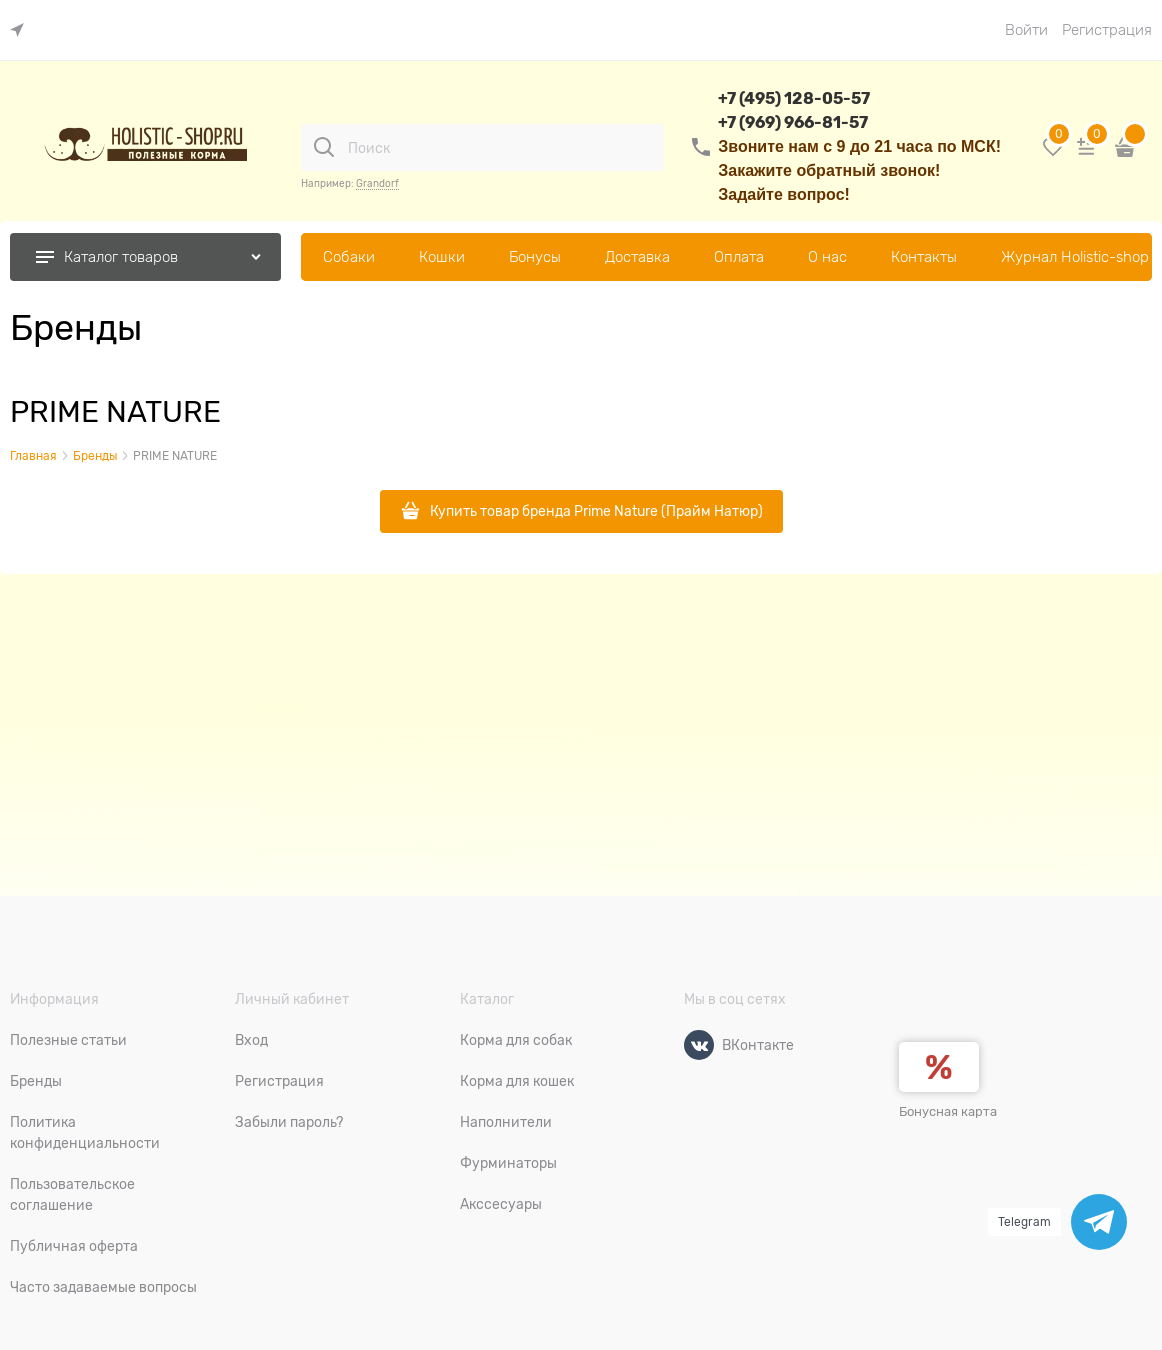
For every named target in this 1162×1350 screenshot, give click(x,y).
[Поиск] (324, 147)
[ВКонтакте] (699, 1045)
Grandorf (377, 183)
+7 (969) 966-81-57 (793, 122)
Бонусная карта (948, 1111)
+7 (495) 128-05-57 (794, 98)
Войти (1026, 30)
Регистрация (1107, 30)
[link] (22, 30)
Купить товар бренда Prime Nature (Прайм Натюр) (596, 511)
